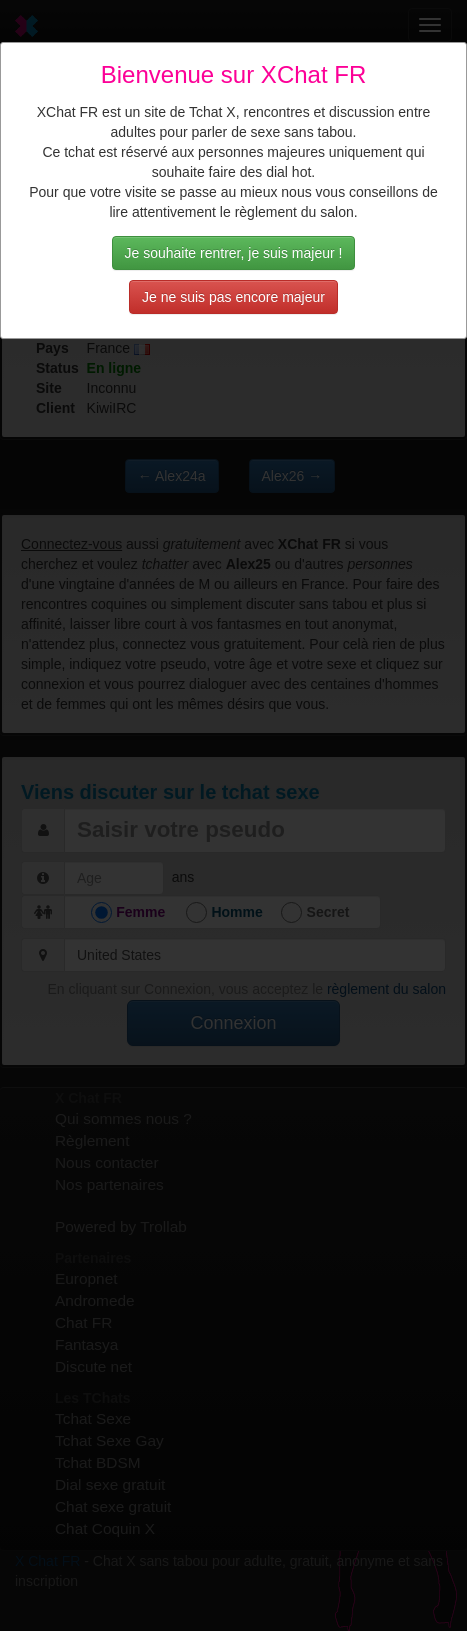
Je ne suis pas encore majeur (233, 297)
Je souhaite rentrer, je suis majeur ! (234, 253)
